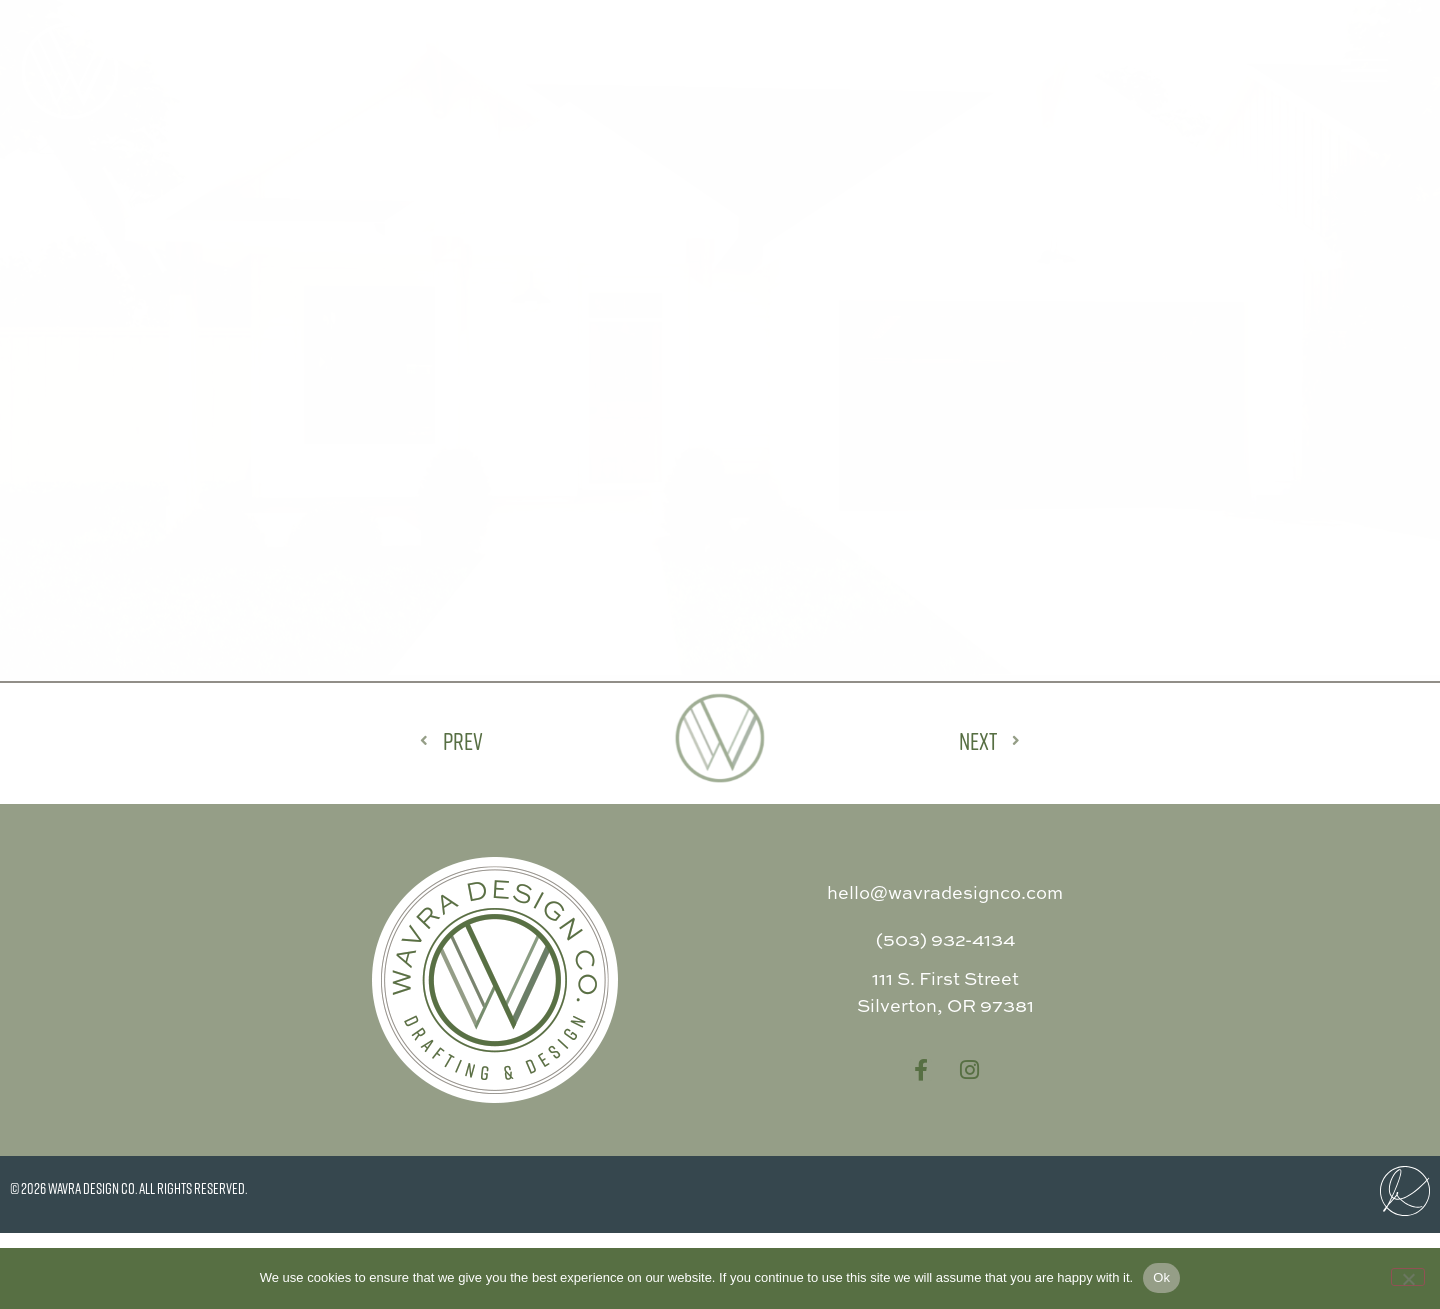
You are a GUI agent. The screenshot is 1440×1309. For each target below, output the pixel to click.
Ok (1161, 1277)
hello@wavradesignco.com (945, 968)
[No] (1408, 1277)
